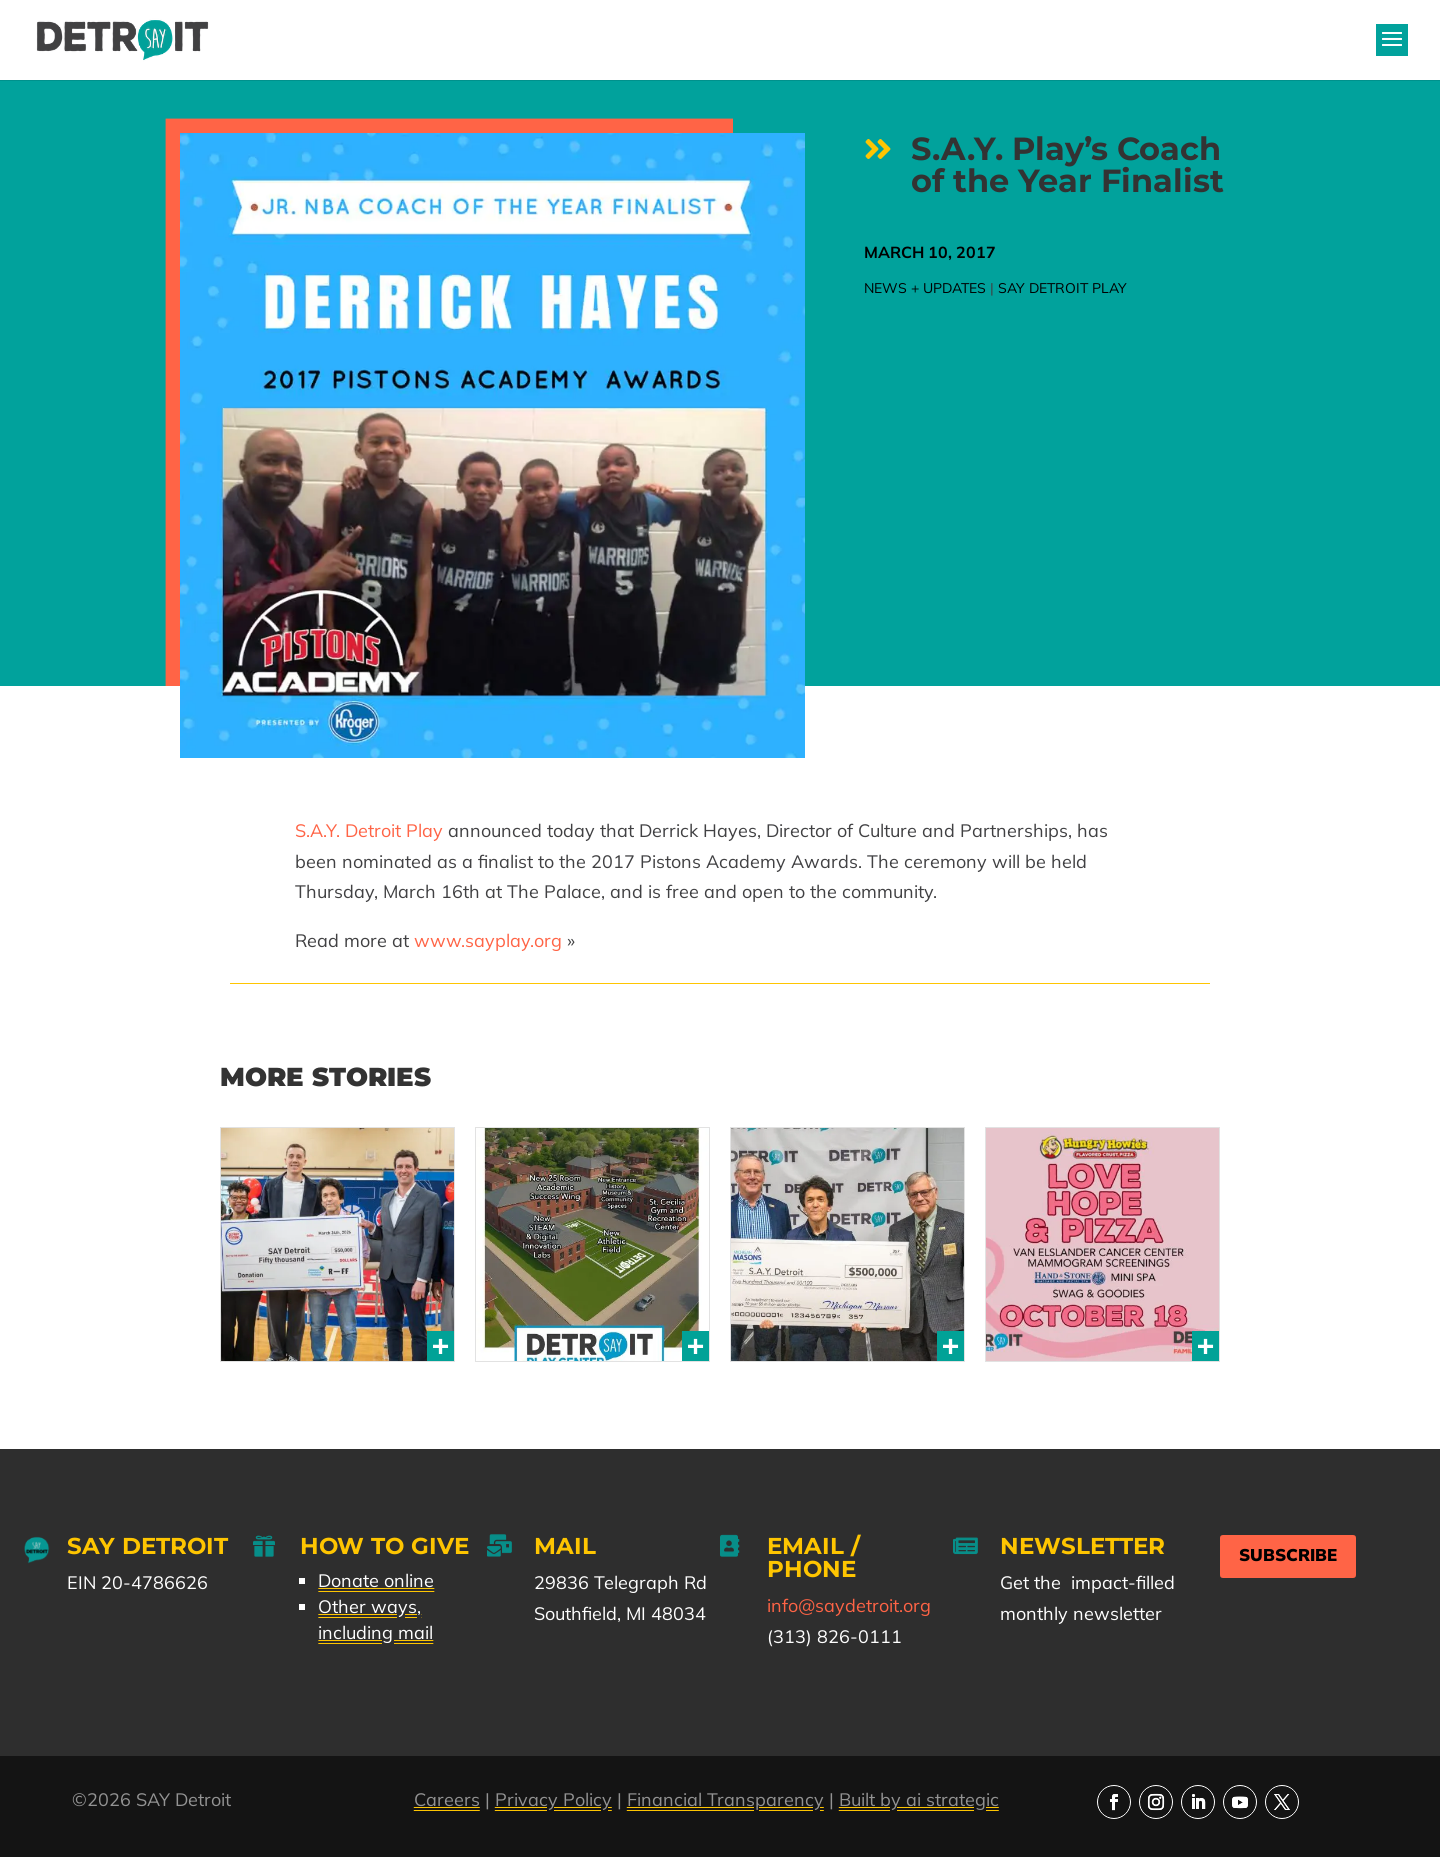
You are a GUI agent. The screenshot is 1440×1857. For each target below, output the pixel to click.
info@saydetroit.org (849, 1605)
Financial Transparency (725, 1799)
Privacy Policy (553, 1799)
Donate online (376, 1580)
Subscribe (1288, 1555)
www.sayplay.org (488, 940)
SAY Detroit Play (1062, 288)
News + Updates (925, 288)
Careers (447, 1799)
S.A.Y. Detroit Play (369, 830)
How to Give (384, 1546)
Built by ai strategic (919, 1799)
